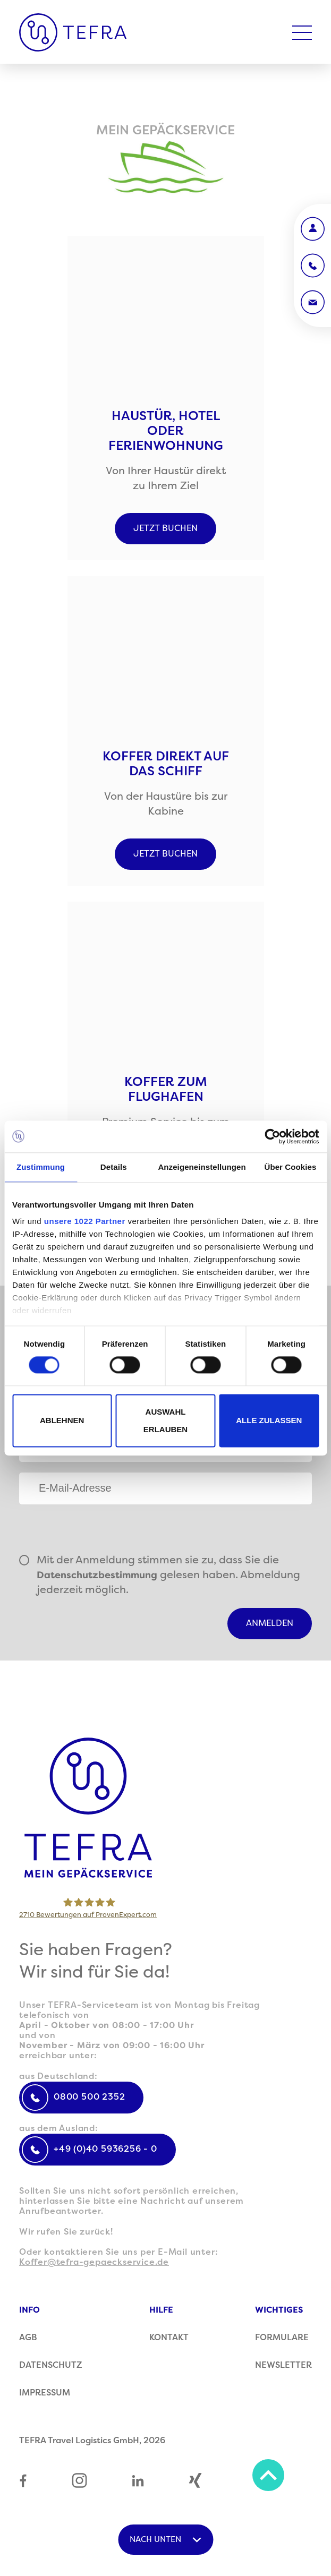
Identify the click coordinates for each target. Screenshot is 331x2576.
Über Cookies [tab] (290, 1166)
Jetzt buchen (165, 528)
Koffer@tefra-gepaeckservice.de (94, 2262)
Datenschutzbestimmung (97, 1575)
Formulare (282, 2337)
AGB (28, 2337)
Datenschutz (50, 2365)
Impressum (44, 2392)
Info (29, 2310)
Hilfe (161, 2310)
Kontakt (169, 2337)
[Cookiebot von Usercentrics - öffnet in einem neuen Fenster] (272, 1136)
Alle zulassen (269, 1420)
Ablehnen (62, 1420)
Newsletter (283, 2365)
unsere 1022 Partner (84, 1221)
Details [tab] (113, 1166)
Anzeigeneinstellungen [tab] (201, 1166)
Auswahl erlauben (165, 1420)
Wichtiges (279, 2310)
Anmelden (269, 1623)
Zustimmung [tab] (40, 1166)
